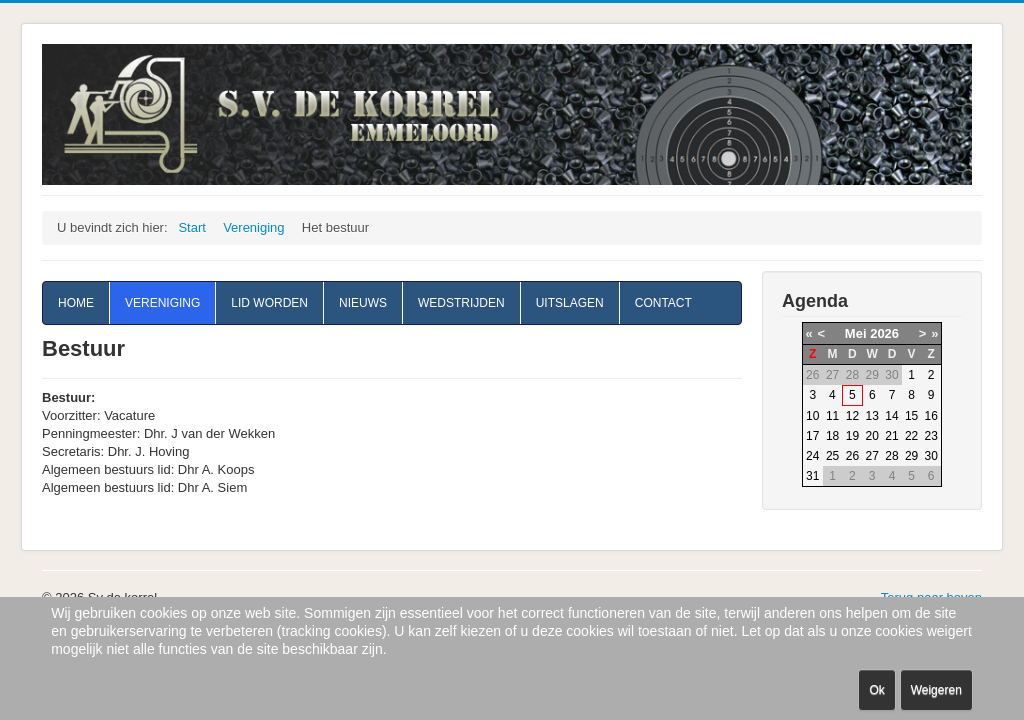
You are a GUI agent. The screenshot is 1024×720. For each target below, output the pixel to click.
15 (911, 416)
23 (931, 436)
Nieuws (363, 303)
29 (911, 456)
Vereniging (162, 303)
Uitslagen (570, 303)
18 (832, 436)
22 (911, 436)
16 (931, 416)
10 (812, 416)
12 (852, 416)
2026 (884, 333)
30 (931, 456)
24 (812, 456)
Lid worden (269, 303)
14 (891, 416)
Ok (876, 690)
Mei (856, 333)
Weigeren (936, 690)
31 (812, 476)
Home (76, 303)
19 (852, 436)
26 (852, 456)
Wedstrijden (461, 303)
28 (891, 456)
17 (812, 436)
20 (872, 436)
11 (832, 416)
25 (832, 456)
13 (872, 416)
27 (872, 456)
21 (891, 436)
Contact (663, 303)
